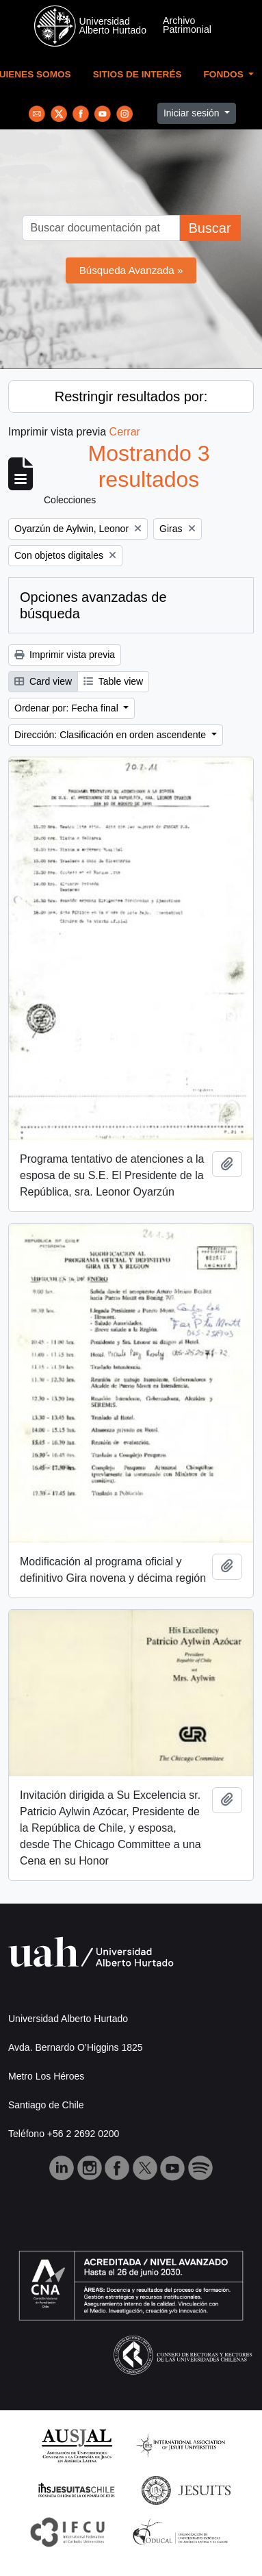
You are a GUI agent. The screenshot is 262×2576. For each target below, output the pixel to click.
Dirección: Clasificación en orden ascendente (111, 734)
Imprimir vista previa (64, 654)
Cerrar (124, 432)
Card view (43, 681)
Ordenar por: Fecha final (67, 708)
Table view (113, 681)
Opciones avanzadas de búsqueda (93, 605)
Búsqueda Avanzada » (131, 270)
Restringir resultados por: (131, 396)
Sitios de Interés (137, 74)
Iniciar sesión (192, 113)
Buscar (209, 228)
